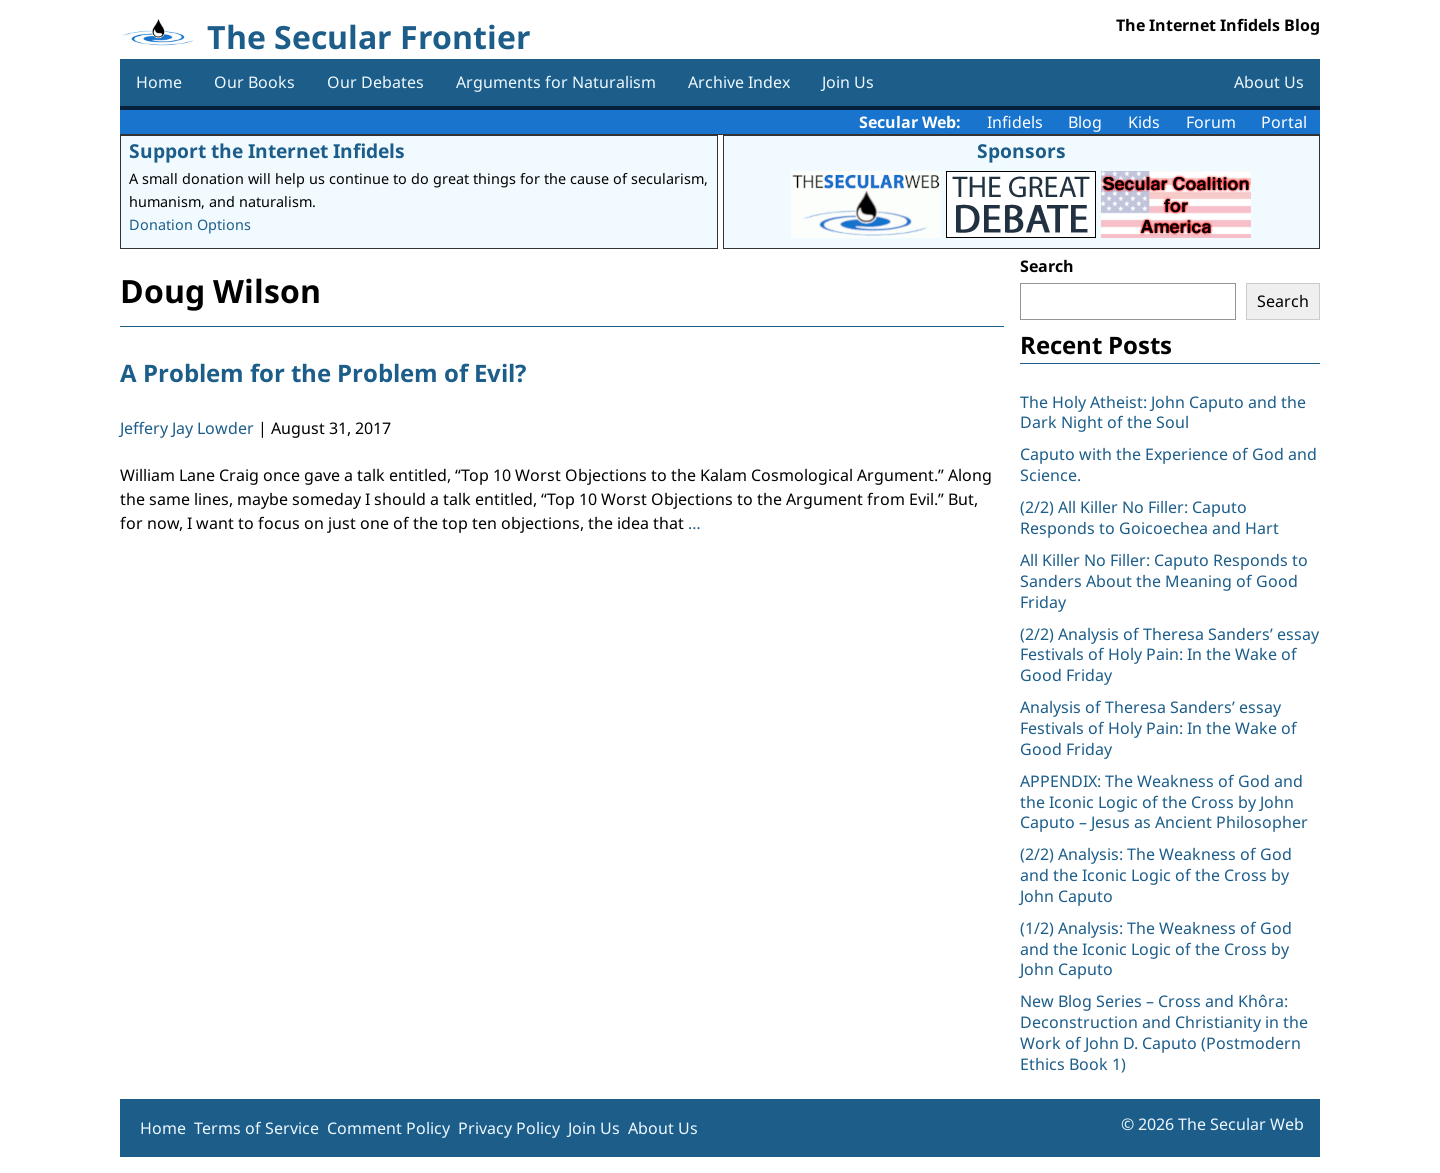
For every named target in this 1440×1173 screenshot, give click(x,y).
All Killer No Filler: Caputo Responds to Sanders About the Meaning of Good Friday (1164, 581)
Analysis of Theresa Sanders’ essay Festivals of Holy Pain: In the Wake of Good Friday (1158, 728)
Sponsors (1021, 150)
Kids (1144, 122)
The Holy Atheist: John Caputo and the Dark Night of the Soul (1163, 412)
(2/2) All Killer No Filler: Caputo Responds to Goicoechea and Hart (1149, 517)
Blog (1085, 122)
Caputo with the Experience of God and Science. (1168, 464)
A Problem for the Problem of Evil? (323, 372)
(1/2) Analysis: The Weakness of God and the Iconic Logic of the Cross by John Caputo (1156, 949)
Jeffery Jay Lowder (187, 428)
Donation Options (190, 224)
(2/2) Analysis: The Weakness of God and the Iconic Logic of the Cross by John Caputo (1156, 875)
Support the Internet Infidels (267, 150)
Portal (1284, 122)
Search (1047, 266)
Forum (1211, 122)
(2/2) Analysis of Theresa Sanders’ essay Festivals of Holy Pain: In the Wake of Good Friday (1169, 655)
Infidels (1015, 122)
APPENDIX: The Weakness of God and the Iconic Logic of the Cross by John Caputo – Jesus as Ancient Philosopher (1164, 802)
